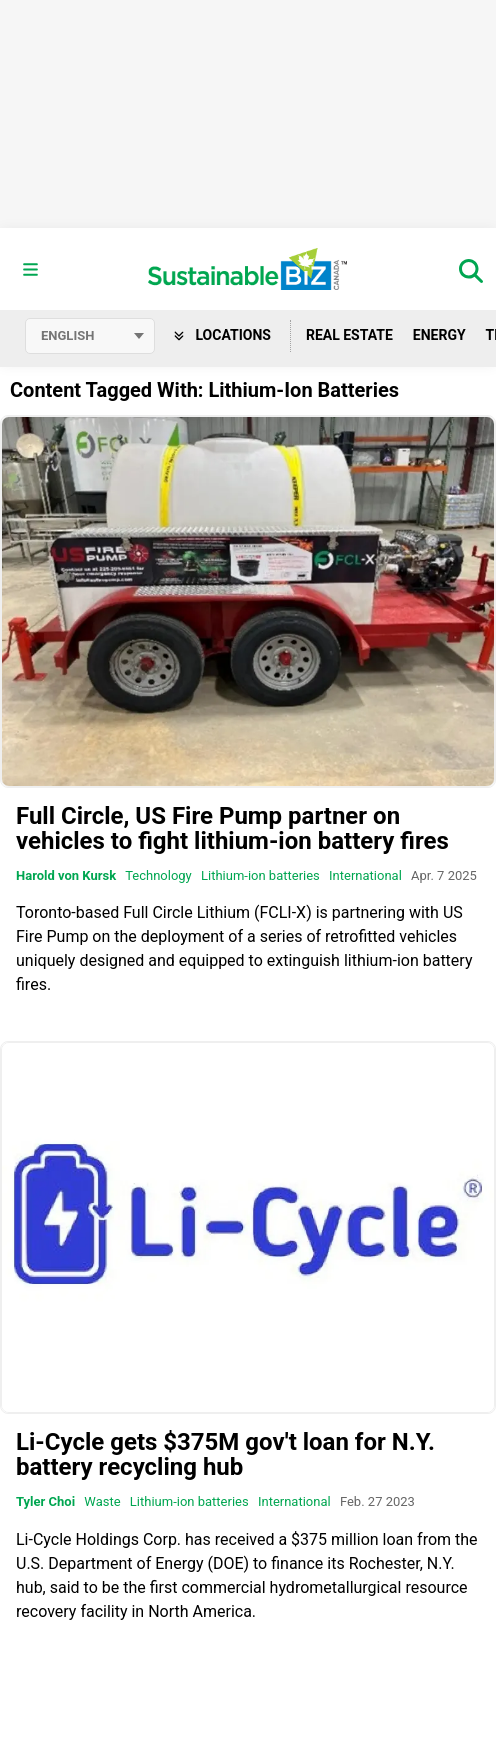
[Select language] (90, 336)
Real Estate (349, 335)
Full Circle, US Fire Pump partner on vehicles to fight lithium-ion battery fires (232, 828)
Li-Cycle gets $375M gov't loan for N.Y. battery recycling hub (225, 1454)
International (365, 875)
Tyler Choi (45, 1501)
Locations (222, 335)
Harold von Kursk (66, 875)
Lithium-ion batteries (260, 875)
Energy (439, 335)
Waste (102, 1501)
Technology (158, 875)
